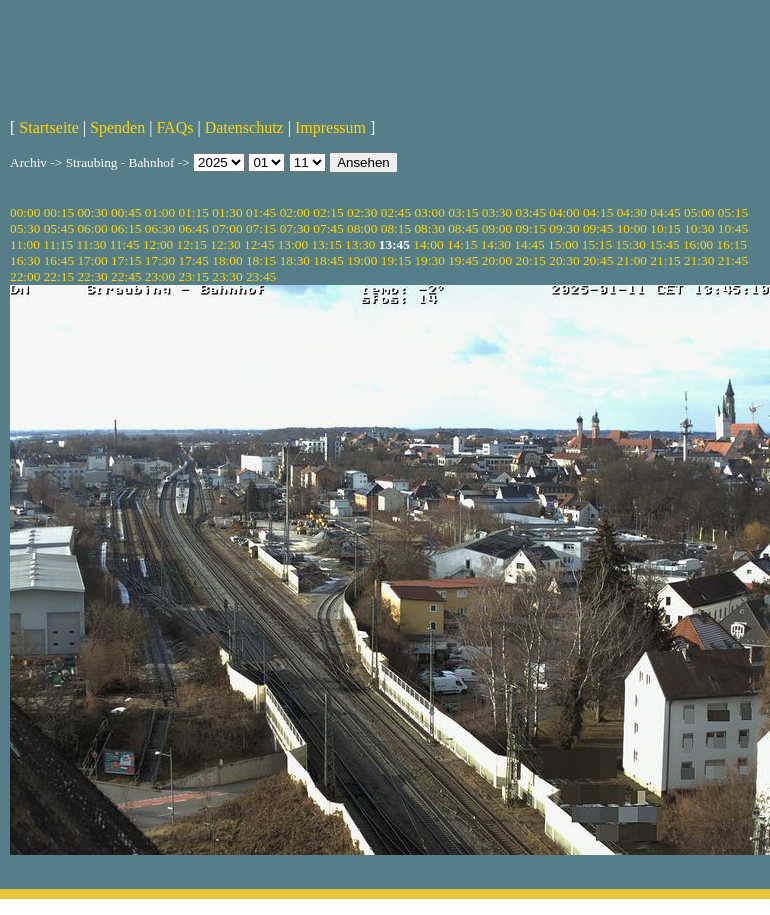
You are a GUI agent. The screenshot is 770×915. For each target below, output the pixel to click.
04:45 (665, 212)
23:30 (227, 276)
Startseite (49, 127)
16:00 (698, 244)
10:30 (699, 228)
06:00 (92, 228)
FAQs (174, 127)
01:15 (194, 212)
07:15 (261, 228)
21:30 (699, 260)
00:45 (126, 212)
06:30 (160, 228)
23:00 (160, 276)
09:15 (531, 228)
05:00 (699, 212)
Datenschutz (244, 127)
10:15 (665, 228)
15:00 (563, 244)
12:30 (225, 244)
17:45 (194, 260)
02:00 (295, 212)
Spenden (117, 127)
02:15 (328, 212)
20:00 (497, 260)
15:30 (630, 244)
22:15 (59, 276)
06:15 (126, 228)
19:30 (429, 260)
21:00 (632, 260)
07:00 (227, 228)
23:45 (261, 276)
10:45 (733, 228)
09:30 (564, 228)
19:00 (362, 260)
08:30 (429, 228)
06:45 (194, 228)
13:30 (360, 244)
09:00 (497, 228)
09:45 (598, 228)
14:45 (529, 244)
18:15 (261, 260)
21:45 (733, 260)
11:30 (91, 244)
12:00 (158, 244)
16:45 (59, 260)
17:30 (160, 260)
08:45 (463, 228)
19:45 (463, 260)
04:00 (564, 212)
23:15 (194, 276)
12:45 (259, 244)
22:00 (25, 276)
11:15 (58, 244)
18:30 (295, 260)
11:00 (25, 244)
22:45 (126, 276)
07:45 (328, 228)
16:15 (732, 244)
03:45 (531, 212)
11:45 (125, 244)
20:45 (598, 260)
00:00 (25, 212)
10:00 (632, 228)
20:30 (564, 260)
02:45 (396, 212)
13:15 (326, 244)
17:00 (92, 260)
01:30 (227, 212)
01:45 (261, 212)
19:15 (396, 260)
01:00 (160, 212)
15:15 (597, 244)
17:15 (126, 260)
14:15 (462, 244)
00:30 (92, 212)
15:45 (664, 244)
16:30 (25, 260)
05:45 (59, 228)
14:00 (428, 244)
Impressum (330, 127)
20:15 (531, 260)
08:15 (396, 228)
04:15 (598, 212)
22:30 (92, 276)
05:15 (733, 212)
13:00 (293, 244)
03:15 (463, 212)
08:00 (362, 228)
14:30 (496, 244)
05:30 (25, 228)
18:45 (328, 260)
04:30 (632, 212)
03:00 (429, 212)
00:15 (59, 212)
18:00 (227, 260)
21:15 (665, 260)
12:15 (192, 244)
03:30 (497, 212)
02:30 (362, 212)
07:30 (295, 228)
